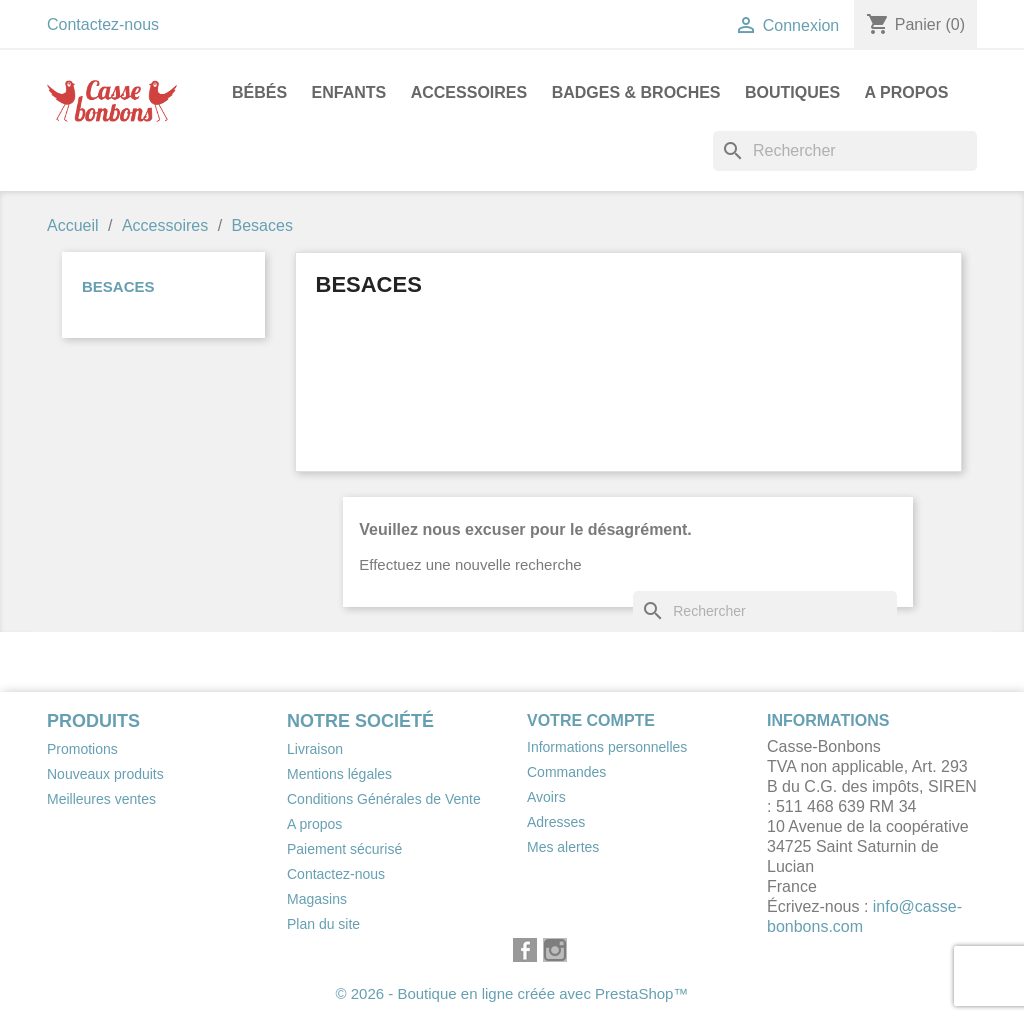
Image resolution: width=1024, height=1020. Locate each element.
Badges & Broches (636, 92)
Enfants (349, 92)
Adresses (556, 822)
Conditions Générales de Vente (384, 799)
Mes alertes (563, 847)
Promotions (82, 749)
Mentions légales (339, 774)
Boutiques (792, 92)
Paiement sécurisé (344, 849)
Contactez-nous (103, 24)
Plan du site (323, 924)
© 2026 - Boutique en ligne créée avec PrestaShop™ (512, 993)
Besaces (118, 286)
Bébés (259, 92)
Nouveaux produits (105, 774)
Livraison (315, 749)
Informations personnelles (607, 747)
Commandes (566, 772)
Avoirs (546, 797)
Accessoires (469, 92)
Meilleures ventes (101, 799)
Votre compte (591, 720)
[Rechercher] (845, 151)
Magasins (317, 899)
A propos (907, 92)
